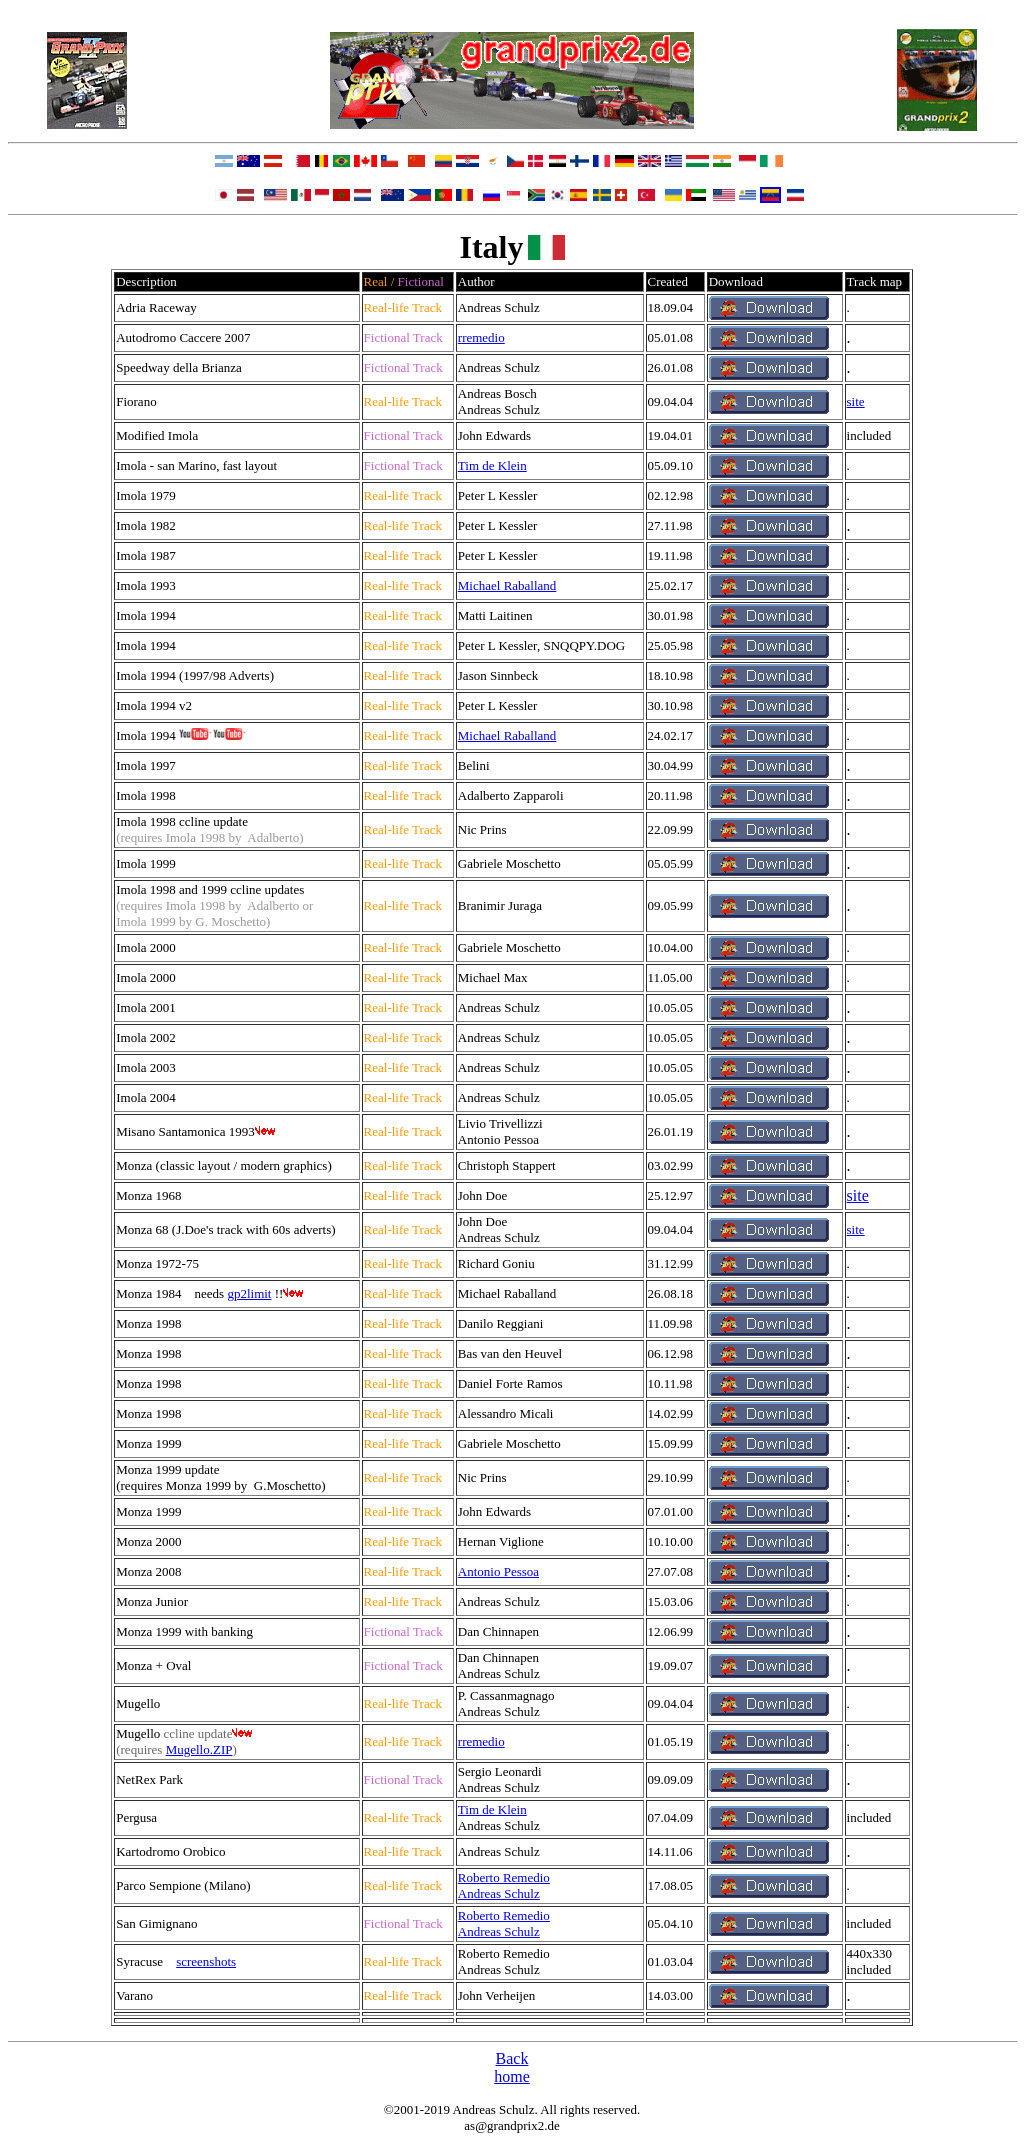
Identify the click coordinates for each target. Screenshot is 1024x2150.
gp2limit (249, 1293)
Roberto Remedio (504, 1877)
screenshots (206, 1961)
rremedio (481, 337)
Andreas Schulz (499, 1893)
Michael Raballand (507, 585)
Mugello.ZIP (199, 1749)
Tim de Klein (492, 465)
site (856, 401)
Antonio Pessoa (498, 1571)
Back (512, 2058)
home (512, 2076)
